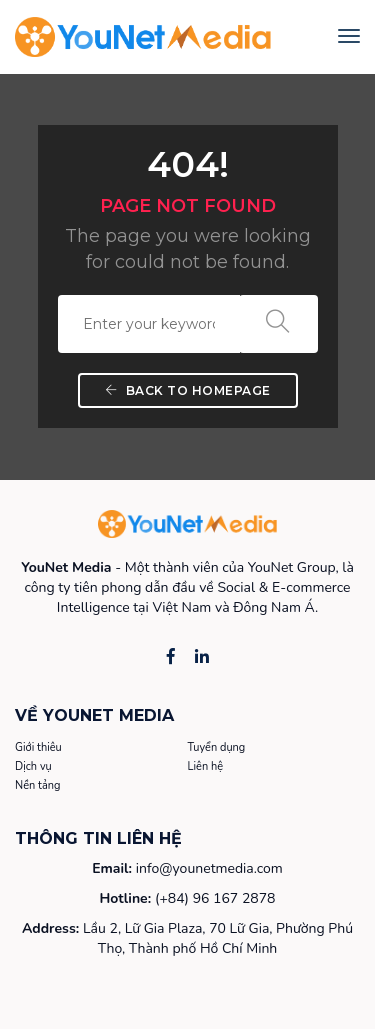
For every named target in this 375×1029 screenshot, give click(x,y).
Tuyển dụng (217, 747)
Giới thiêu (38, 747)
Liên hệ (206, 766)
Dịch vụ (33, 766)
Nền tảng (37, 785)
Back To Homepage (188, 390)
